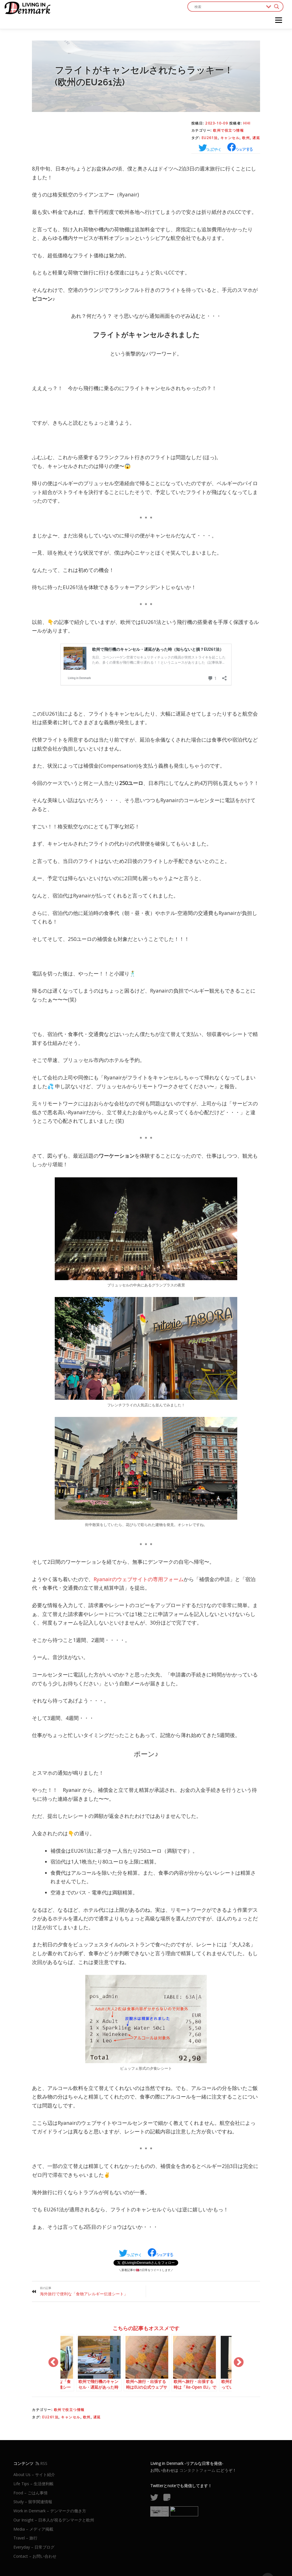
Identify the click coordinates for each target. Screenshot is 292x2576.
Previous (53, 2331)
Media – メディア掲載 (33, 2497)
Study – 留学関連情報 (32, 2470)
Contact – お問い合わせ (34, 2525)
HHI (247, 123)
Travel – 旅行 (25, 2506)
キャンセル (230, 137)
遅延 (256, 137)
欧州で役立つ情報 (228, 130)
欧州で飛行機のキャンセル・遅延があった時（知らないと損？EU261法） (125, 656)
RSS (41, 2432)
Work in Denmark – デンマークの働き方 (49, 2479)
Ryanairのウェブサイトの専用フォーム (139, 1547)
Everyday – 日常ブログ (33, 2516)
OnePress (159, 2562)
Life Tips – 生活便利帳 (33, 2452)
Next (238, 2331)
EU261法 (210, 137)
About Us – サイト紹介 (34, 2443)
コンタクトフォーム (197, 2439)
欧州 (246, 137)
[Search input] (228, 7)
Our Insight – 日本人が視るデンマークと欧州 (53, 2488)
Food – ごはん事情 (30, 2461)
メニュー (278, 20)
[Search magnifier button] (277, 7)
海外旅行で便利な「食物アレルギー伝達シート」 (84, 2262)
